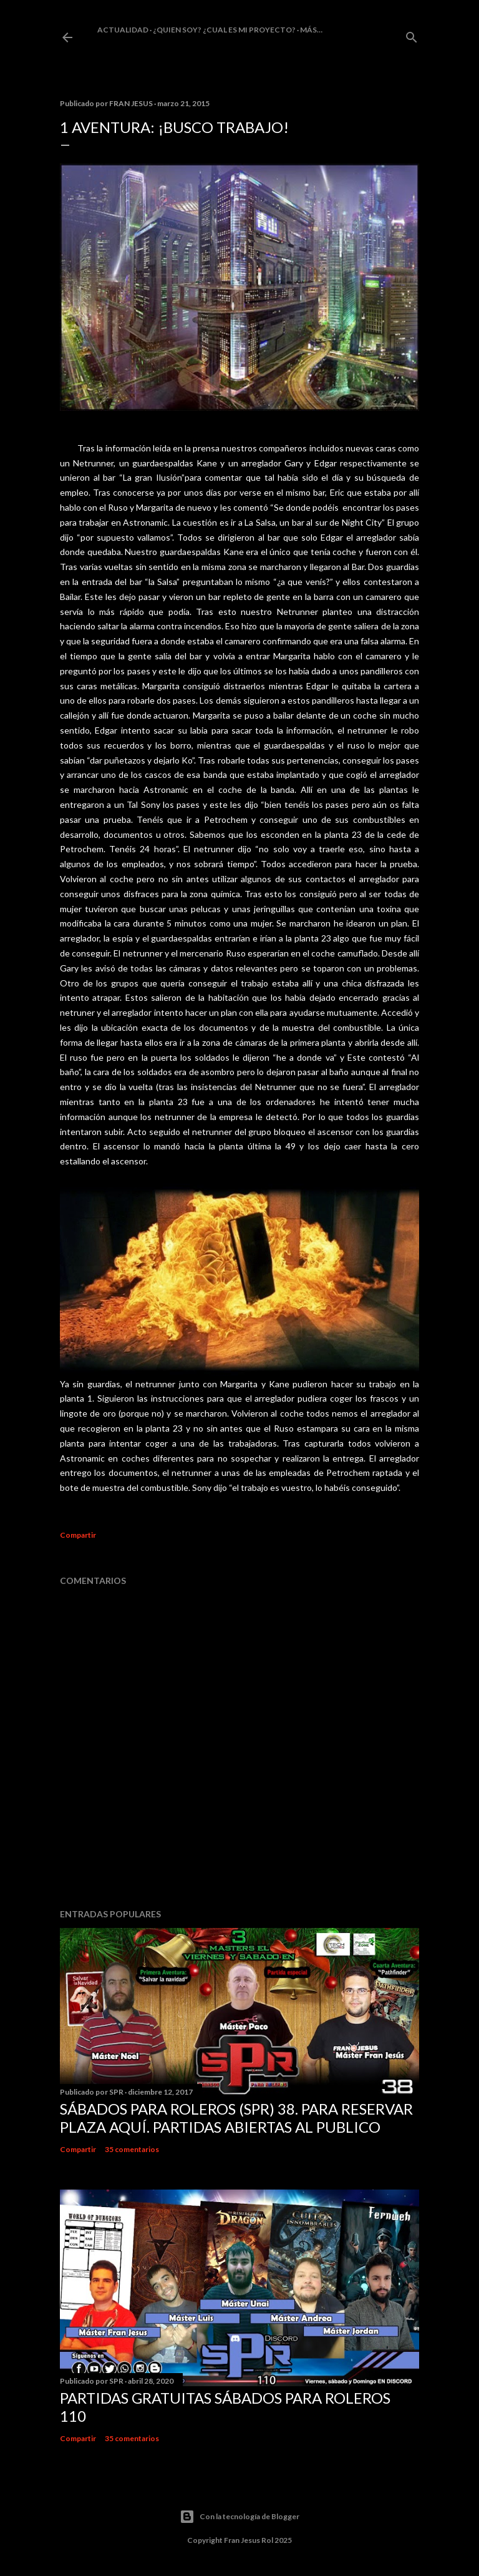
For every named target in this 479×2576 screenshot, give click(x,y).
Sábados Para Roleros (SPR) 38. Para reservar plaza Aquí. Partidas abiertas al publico (236, 2118)
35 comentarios (132, 2149)
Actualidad (122, 29)
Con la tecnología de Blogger (239, 2516)
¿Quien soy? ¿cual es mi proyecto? (224, 29)
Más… (311, 29)
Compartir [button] (78, 1535)
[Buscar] (411, 34)
